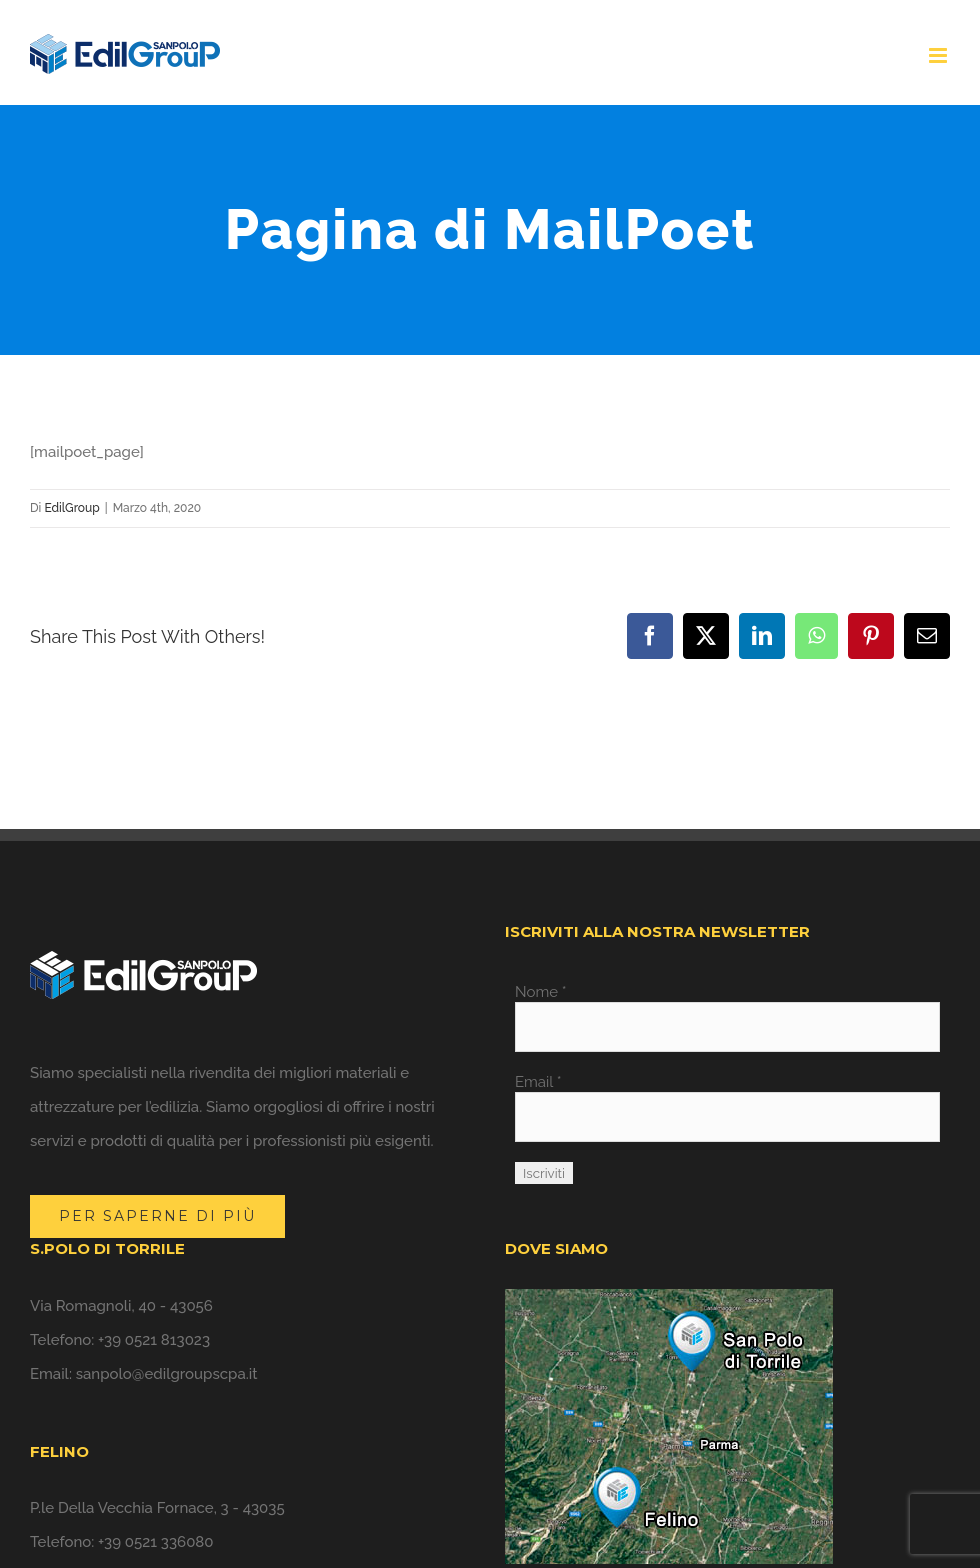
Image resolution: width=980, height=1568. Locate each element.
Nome (541, 992)
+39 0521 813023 (154, 1340)
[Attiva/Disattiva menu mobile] (939, 55)
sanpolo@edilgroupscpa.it (167, 1374)
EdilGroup (71, 508)
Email (538, 1082)
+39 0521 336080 (155, 1542)
